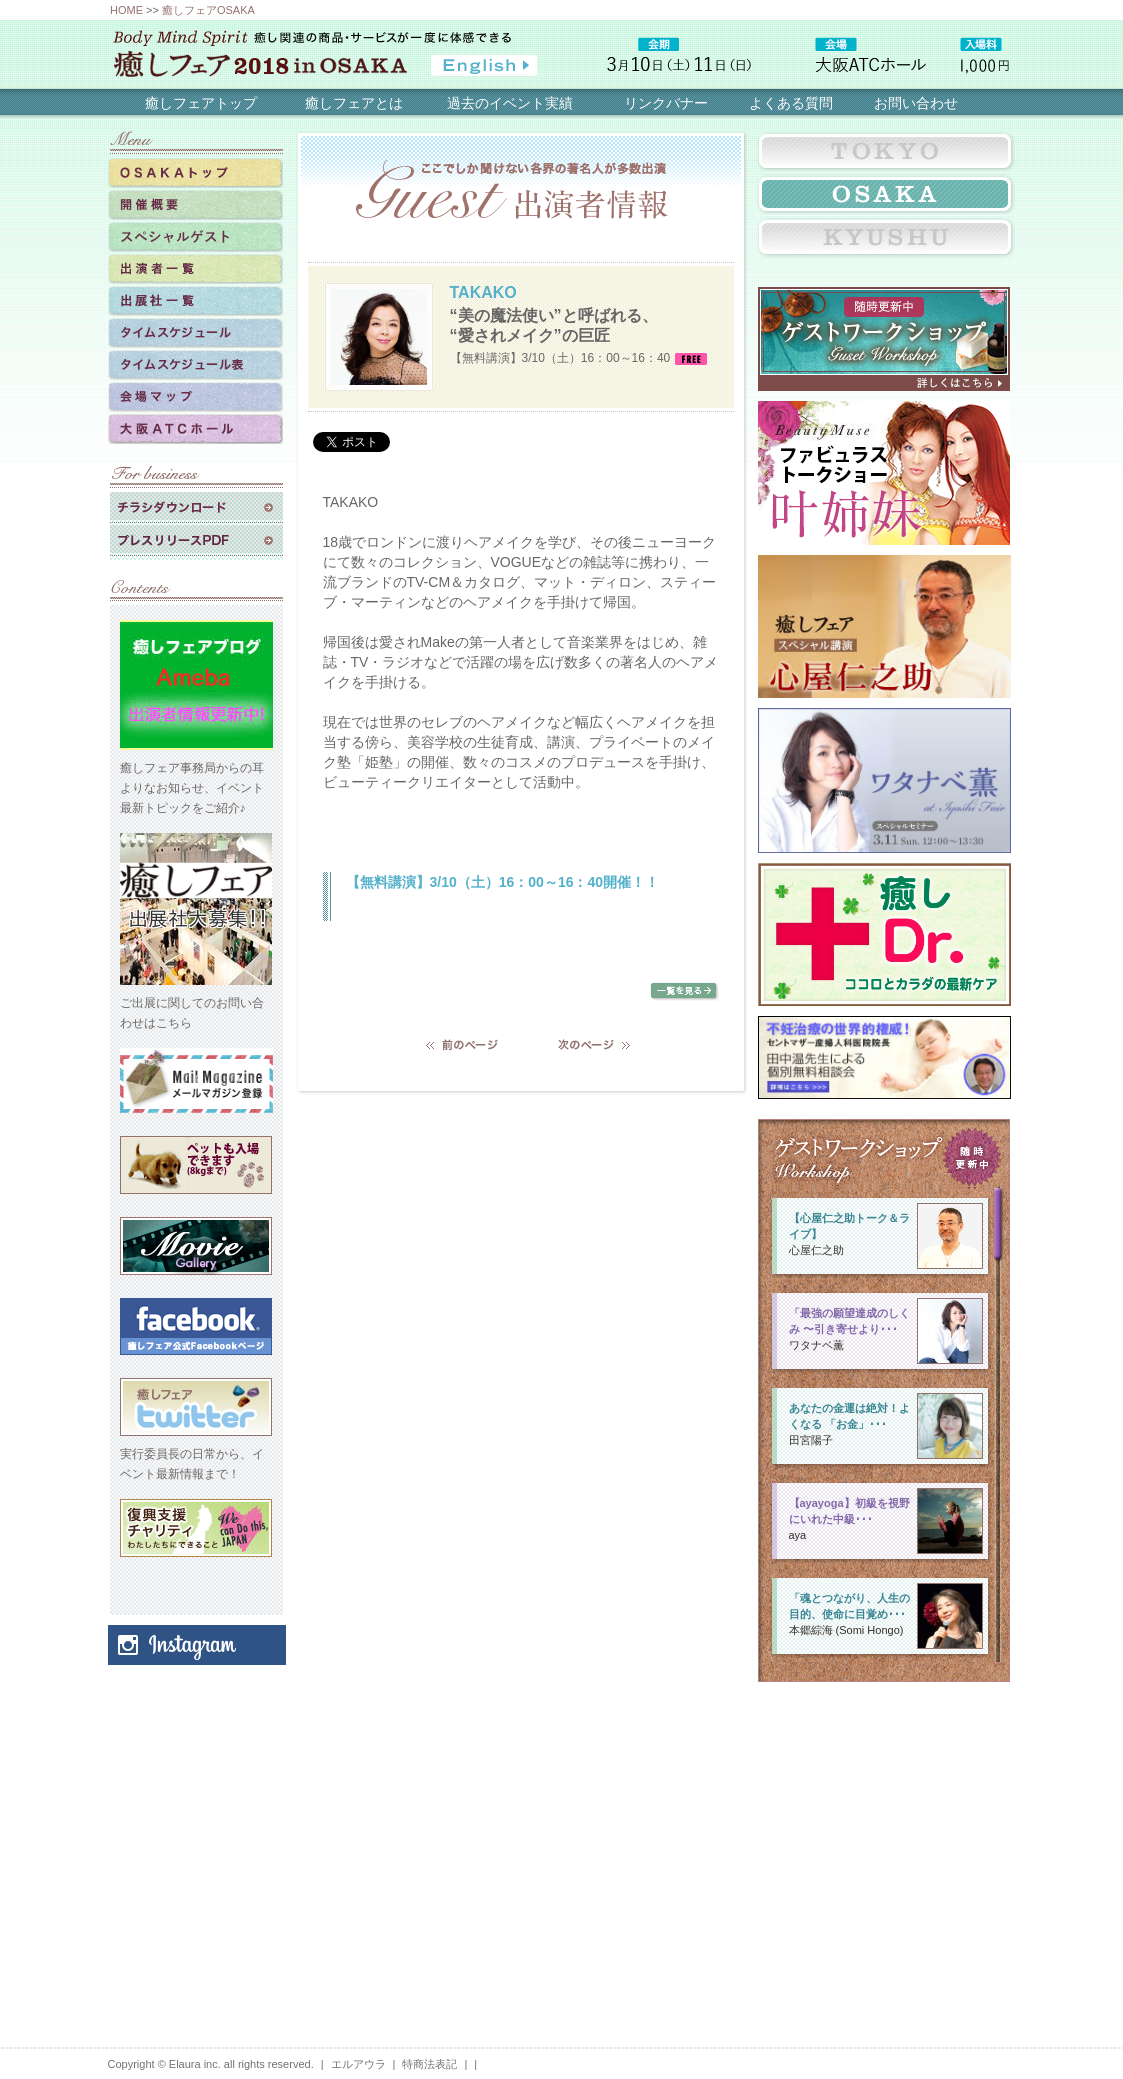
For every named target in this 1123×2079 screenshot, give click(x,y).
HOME (126, 10)
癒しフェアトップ (201, 103)
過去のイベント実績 (510, 103)
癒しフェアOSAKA (208, 10)
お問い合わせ (916, 103)
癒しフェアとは (354, 103)
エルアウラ (358, 2064)
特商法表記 (429, 2064)
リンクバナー (666, 103)
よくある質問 (791, 103)
